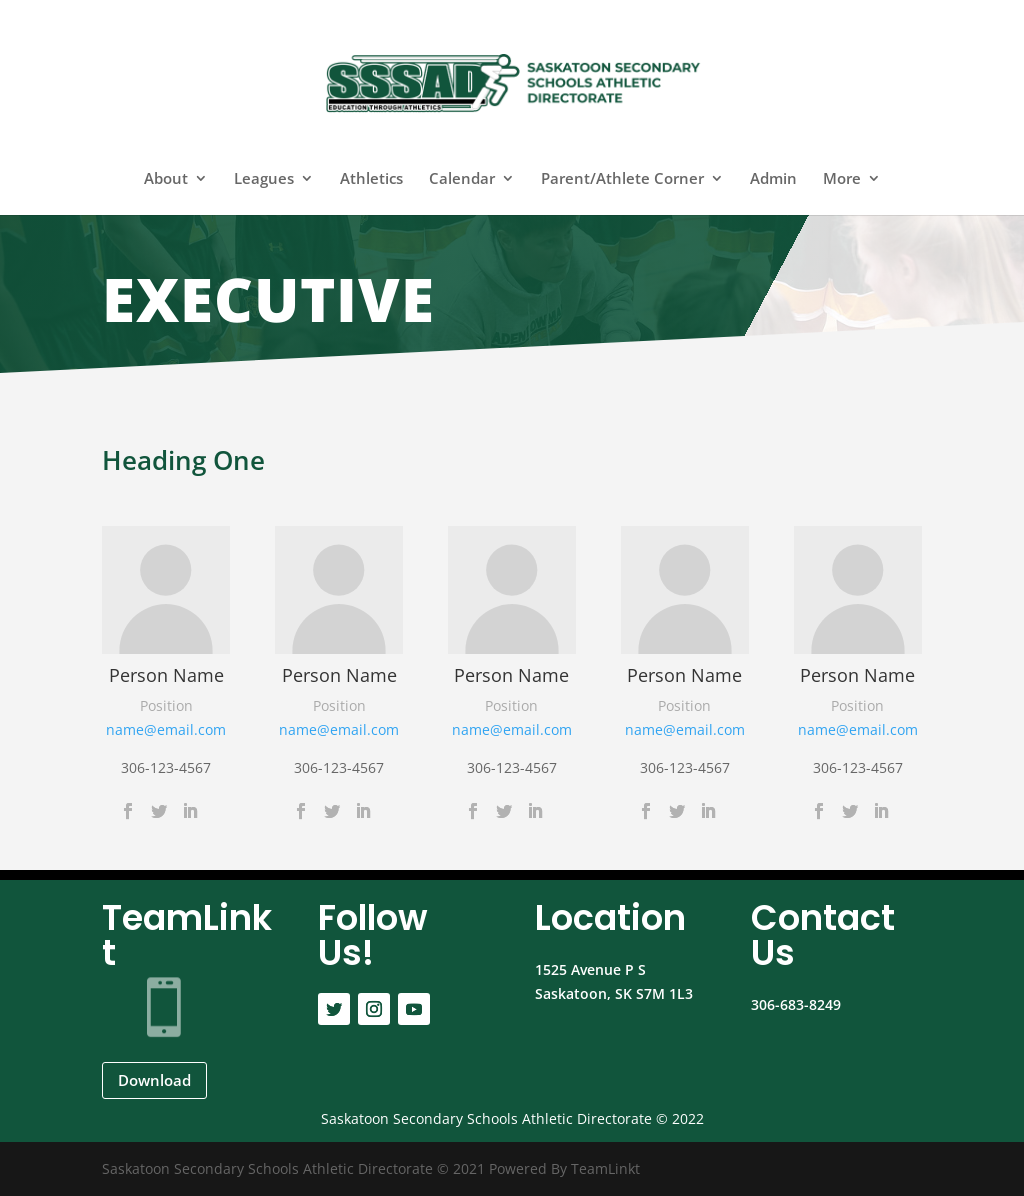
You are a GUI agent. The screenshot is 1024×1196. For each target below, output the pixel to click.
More (842, 179)
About (166, 179)
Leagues (264, 179)
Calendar (462, 179)
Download (154, 1080)
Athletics (371, 179)
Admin (773, 179)
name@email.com (166, 729)
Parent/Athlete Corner (622, 179)
